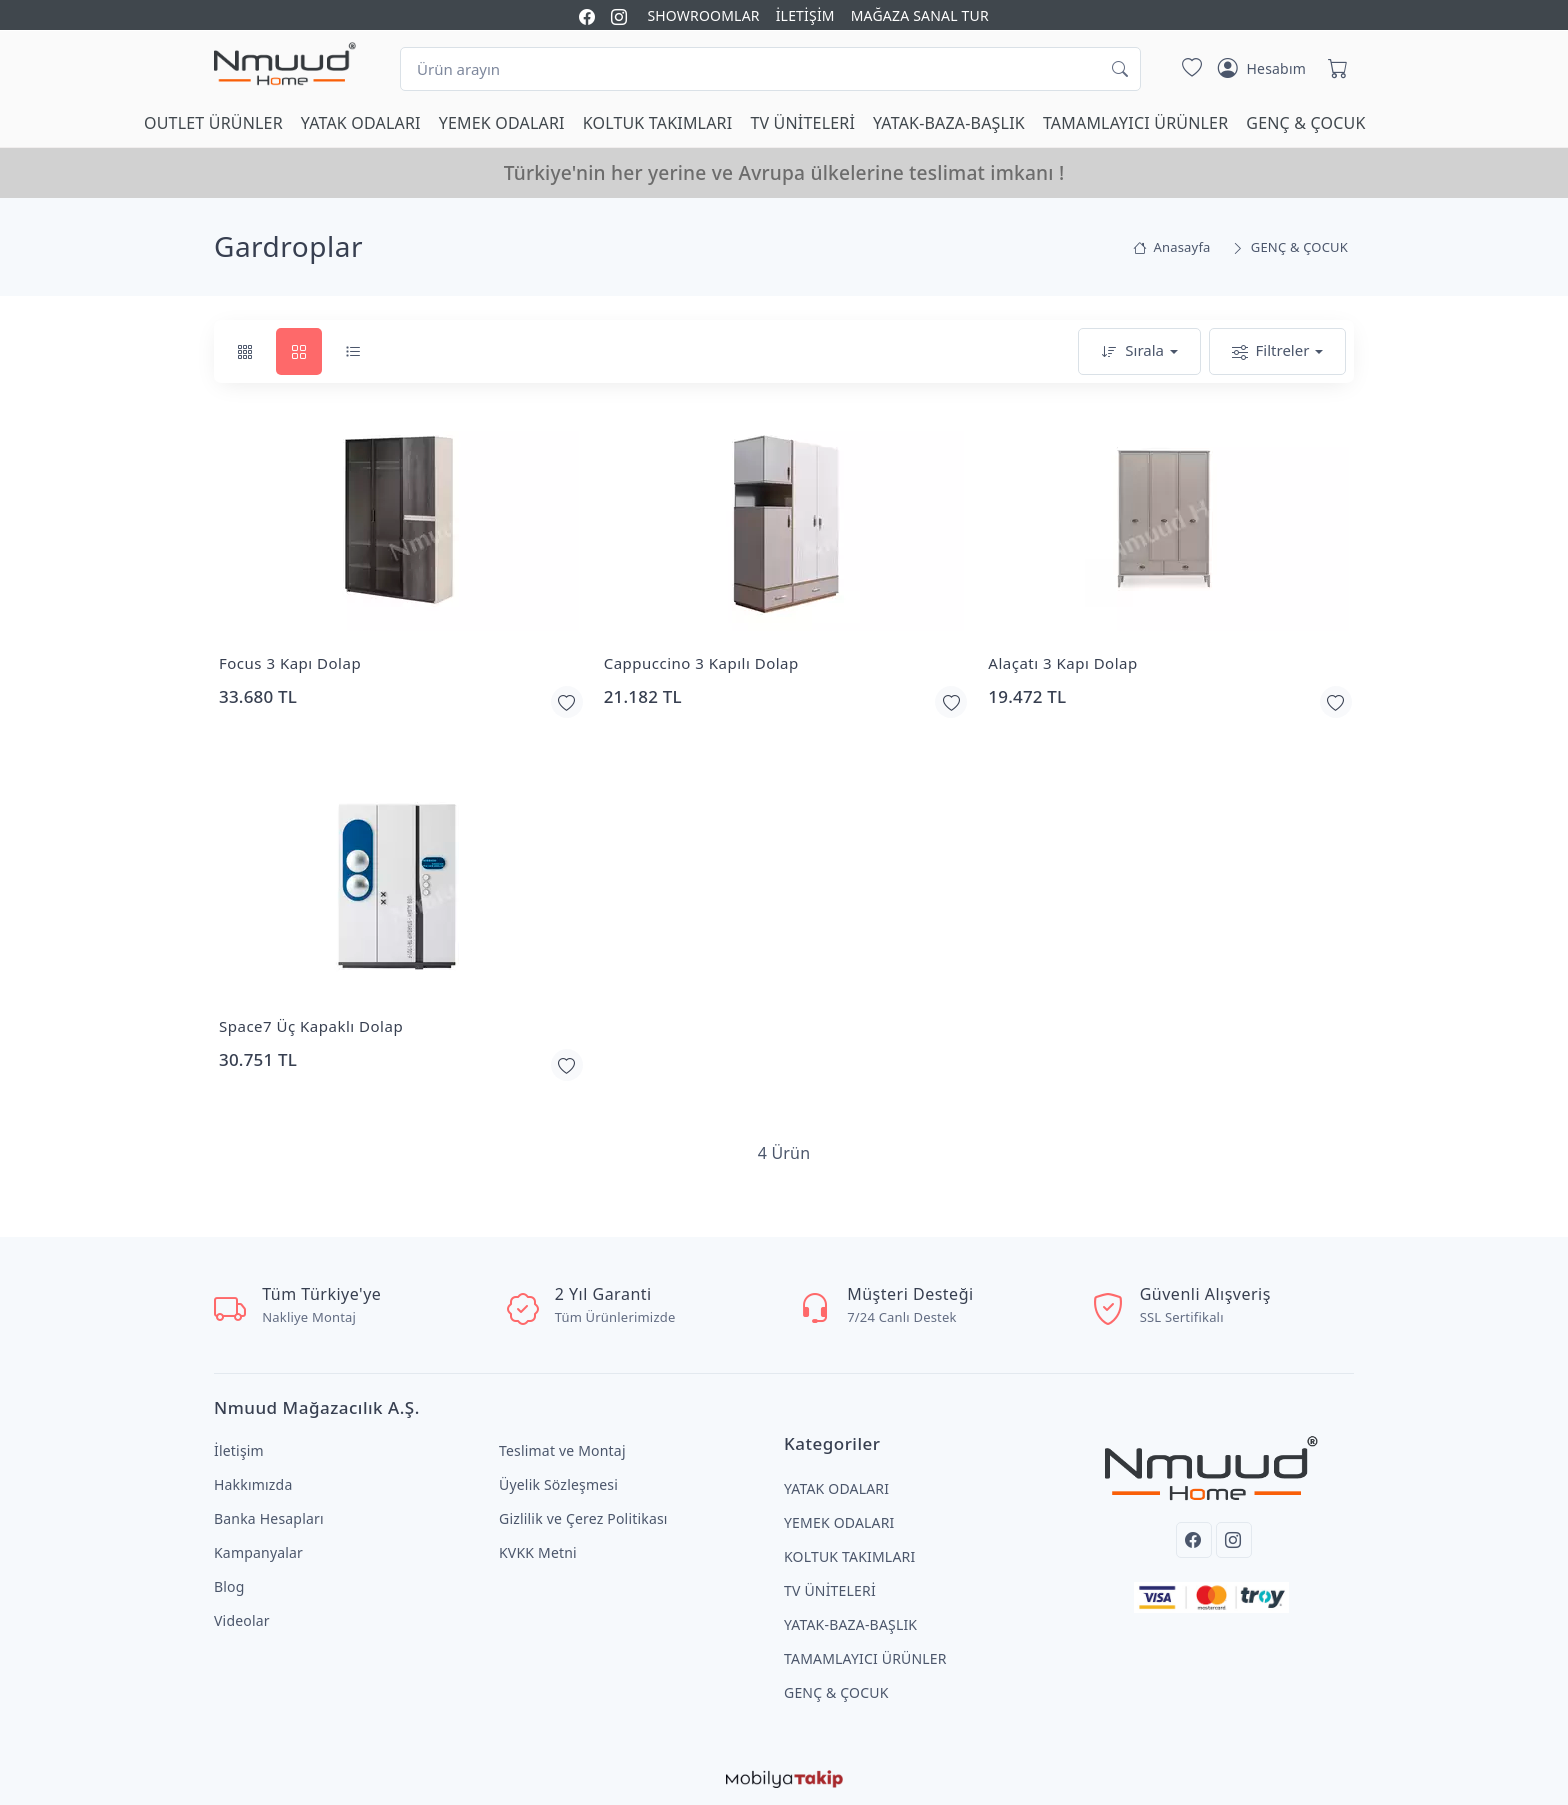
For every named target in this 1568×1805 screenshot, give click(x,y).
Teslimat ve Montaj (562, 1450)
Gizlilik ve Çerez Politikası (583, 1518)
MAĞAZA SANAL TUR (920, 15)
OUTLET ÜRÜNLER (213, 123)
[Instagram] (1234, 1540)
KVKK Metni (538, 1552)
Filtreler (1271, 351)
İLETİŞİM (805, 15)
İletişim (239, 1450)
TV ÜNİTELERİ (802, 123)
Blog (229, 1586)
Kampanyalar (258, 1552)
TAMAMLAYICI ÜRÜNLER (1135, 123)
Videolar (242, 1620)
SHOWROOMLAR (703, 15)
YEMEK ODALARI (502, 123)
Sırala (1132, 351)
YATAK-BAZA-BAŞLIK (949, 123)
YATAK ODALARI (361, 123)
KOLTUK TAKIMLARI (658, 123)
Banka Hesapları (269, 1518)
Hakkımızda (253, 1484)
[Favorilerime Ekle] (567, 702)
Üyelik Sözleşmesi (558, 1484)
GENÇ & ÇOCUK (1305, 123)
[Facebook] (1194, 1540)
